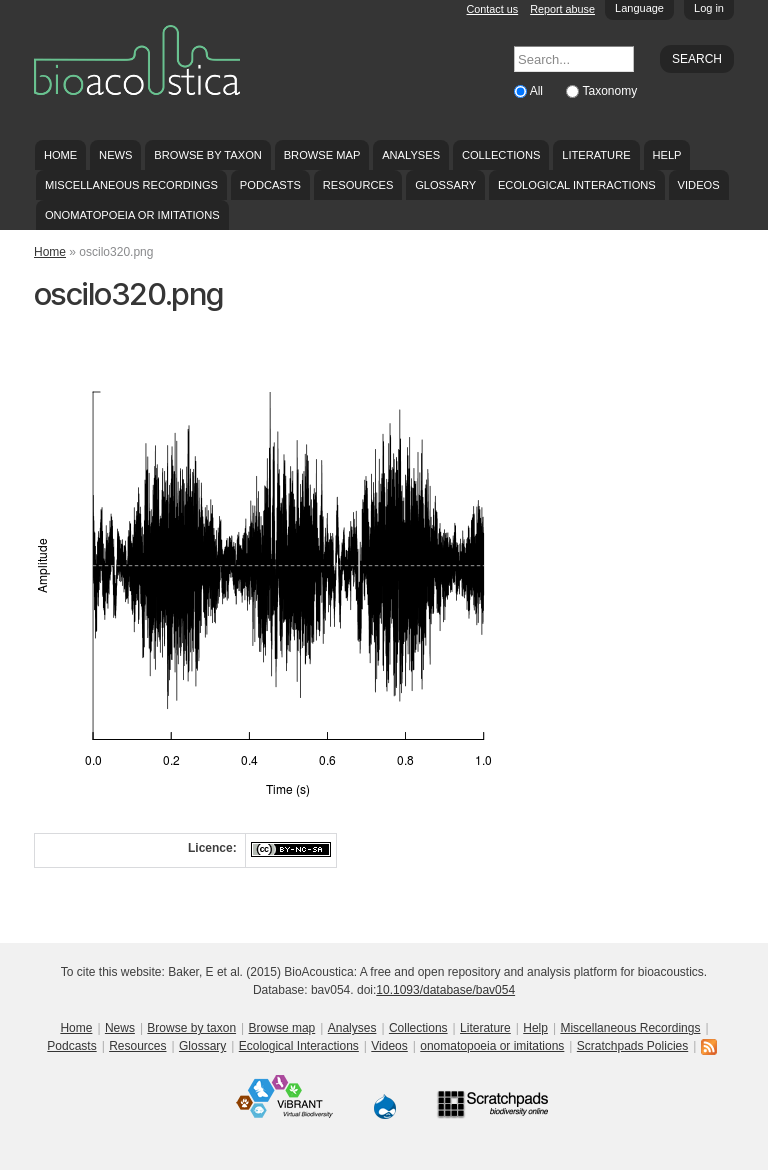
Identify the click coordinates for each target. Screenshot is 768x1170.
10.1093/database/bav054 (445, 990)
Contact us (493, 9)
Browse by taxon (208, 155)
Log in (709, 8)
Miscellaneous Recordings (131, 185)
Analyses (411, 155)
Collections (501, 155)
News (115, 155)
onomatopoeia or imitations (132, 215)
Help (666, 155)
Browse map (322, 155)
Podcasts (270, 185)
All (538, 91)
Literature (596, 155)
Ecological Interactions (577, 185)
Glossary (445, 185)
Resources (358, 185)
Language (639, 8)
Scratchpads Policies (632, 1046)
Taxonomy (609, 91)
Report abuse (562, 9)
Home (60, 155)
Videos (699, 185)
